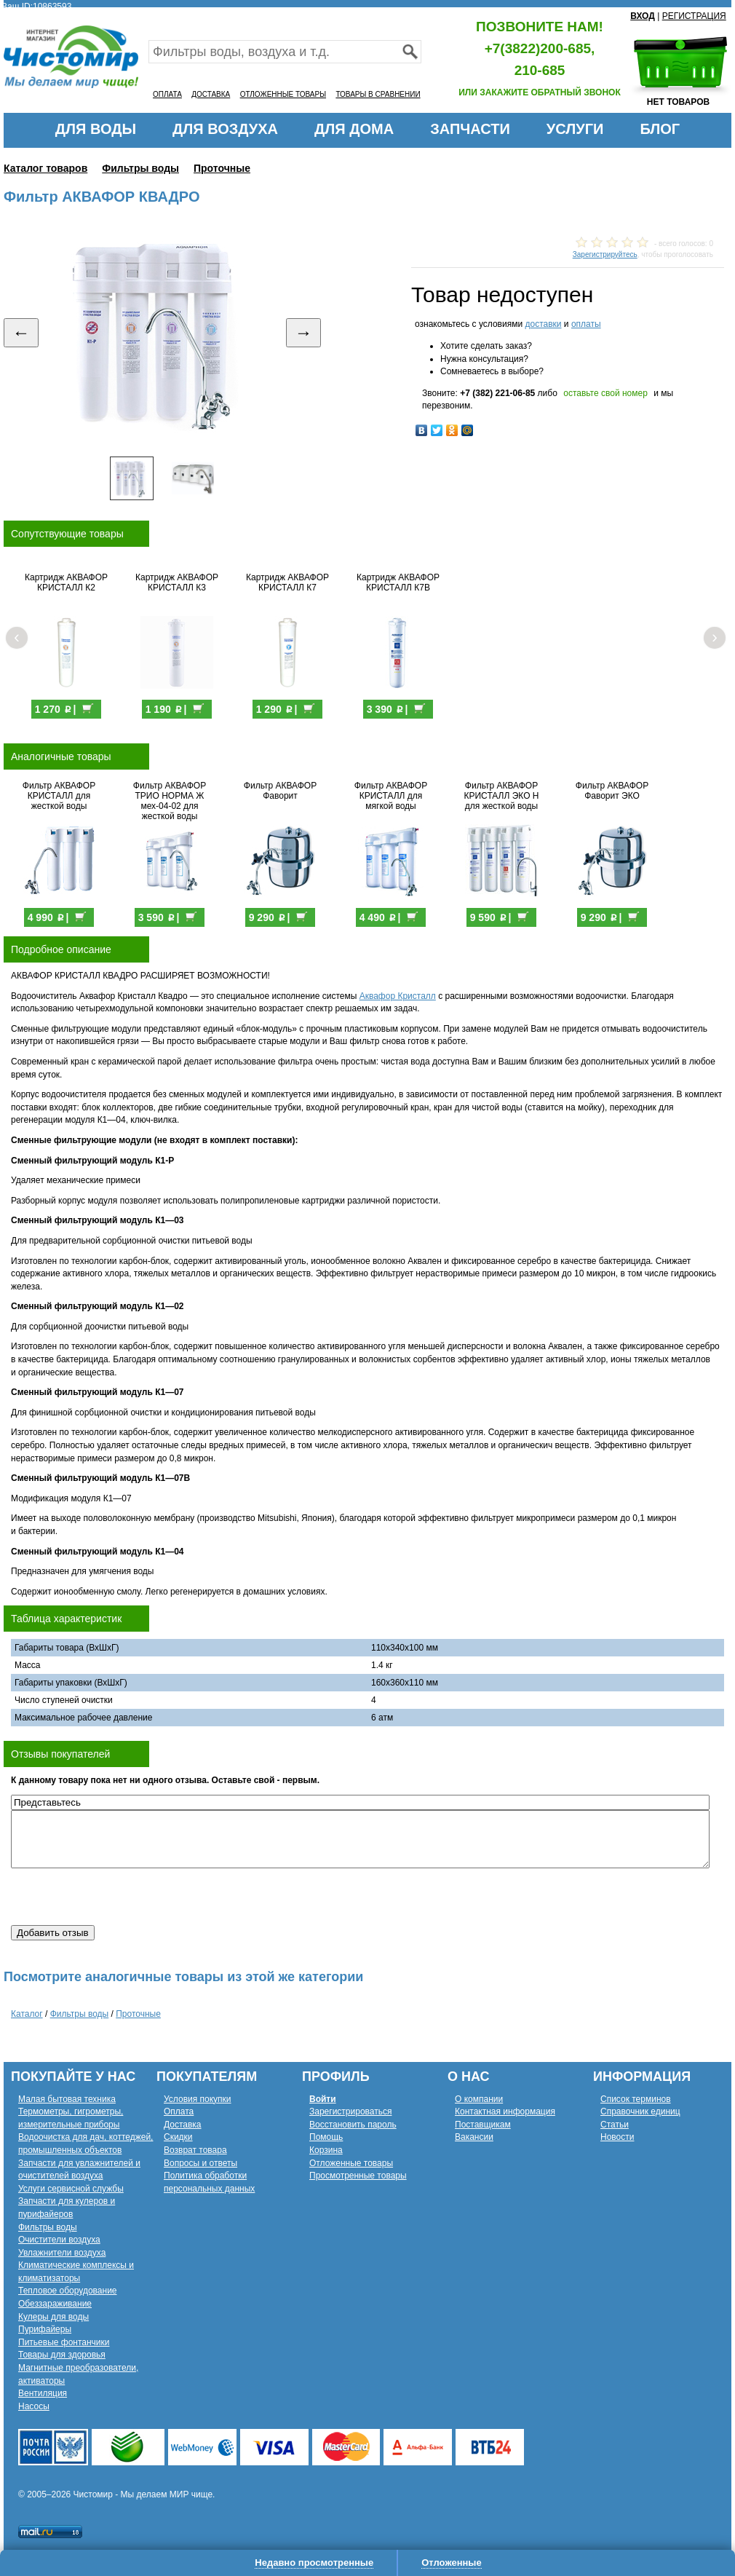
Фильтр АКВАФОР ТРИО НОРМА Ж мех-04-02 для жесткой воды (169, 801)
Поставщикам (483, 2124)
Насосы (33, 2406)
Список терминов (635, 2099)
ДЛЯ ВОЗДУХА (225, 129)
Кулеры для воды (53, 2317)
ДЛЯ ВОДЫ (95, 129)
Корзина (326, 2150)
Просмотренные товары (358, 2175)
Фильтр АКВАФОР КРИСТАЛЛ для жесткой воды (59, 796)
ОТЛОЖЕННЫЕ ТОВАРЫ (283, 94)
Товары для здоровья (62, 2355)
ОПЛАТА (167, 94)
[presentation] (121, 1896)
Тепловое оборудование (67, 2290)
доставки (543, 324)
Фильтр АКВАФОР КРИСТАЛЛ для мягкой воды (390, 796)
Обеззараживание (55, 2304)
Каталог (27, 2014)
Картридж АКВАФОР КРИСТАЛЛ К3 (176, 582)
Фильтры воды (140, 168)
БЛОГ (660, 129)
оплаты (586, 324)
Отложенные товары (351, 2163)
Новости (617, 2137)
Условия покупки (197, 2099)
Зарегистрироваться (350, 2111)
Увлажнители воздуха (62, 2253)
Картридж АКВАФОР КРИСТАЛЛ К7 (287, 582)
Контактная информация (505, 2111)
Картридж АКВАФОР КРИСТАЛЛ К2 (66, 582)
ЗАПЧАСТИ (470, 129)
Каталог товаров (45, 168)
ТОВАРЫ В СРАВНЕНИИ (377, 94)
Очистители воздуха (59, 2240)
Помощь (326, 2137)
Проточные (222, 168)
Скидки (178, 2137)
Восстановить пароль (353, 2124)
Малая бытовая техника (67, 2099)
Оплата (179, 2111)
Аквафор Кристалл (397, 996)
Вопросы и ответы (200, 2163)
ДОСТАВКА (210, 94)
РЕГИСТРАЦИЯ (694, 16)
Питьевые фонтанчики (64, 2342)
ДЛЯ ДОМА (354, 129)
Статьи (614, 2124)
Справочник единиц (640, 2111)
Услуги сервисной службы (71, 2189)
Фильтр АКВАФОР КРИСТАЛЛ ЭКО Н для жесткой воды (501, 796)
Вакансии (474, 2137)
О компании (479, 2099)
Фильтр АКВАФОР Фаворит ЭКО (612, 791)
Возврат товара (195, 2150)
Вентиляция (42, 2393)
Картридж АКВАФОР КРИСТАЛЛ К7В (398, 582)
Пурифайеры (44, 2329)
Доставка (183, 2124)
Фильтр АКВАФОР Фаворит (280, 791)
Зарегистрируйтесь (605, 254)
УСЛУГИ (575, 129)
